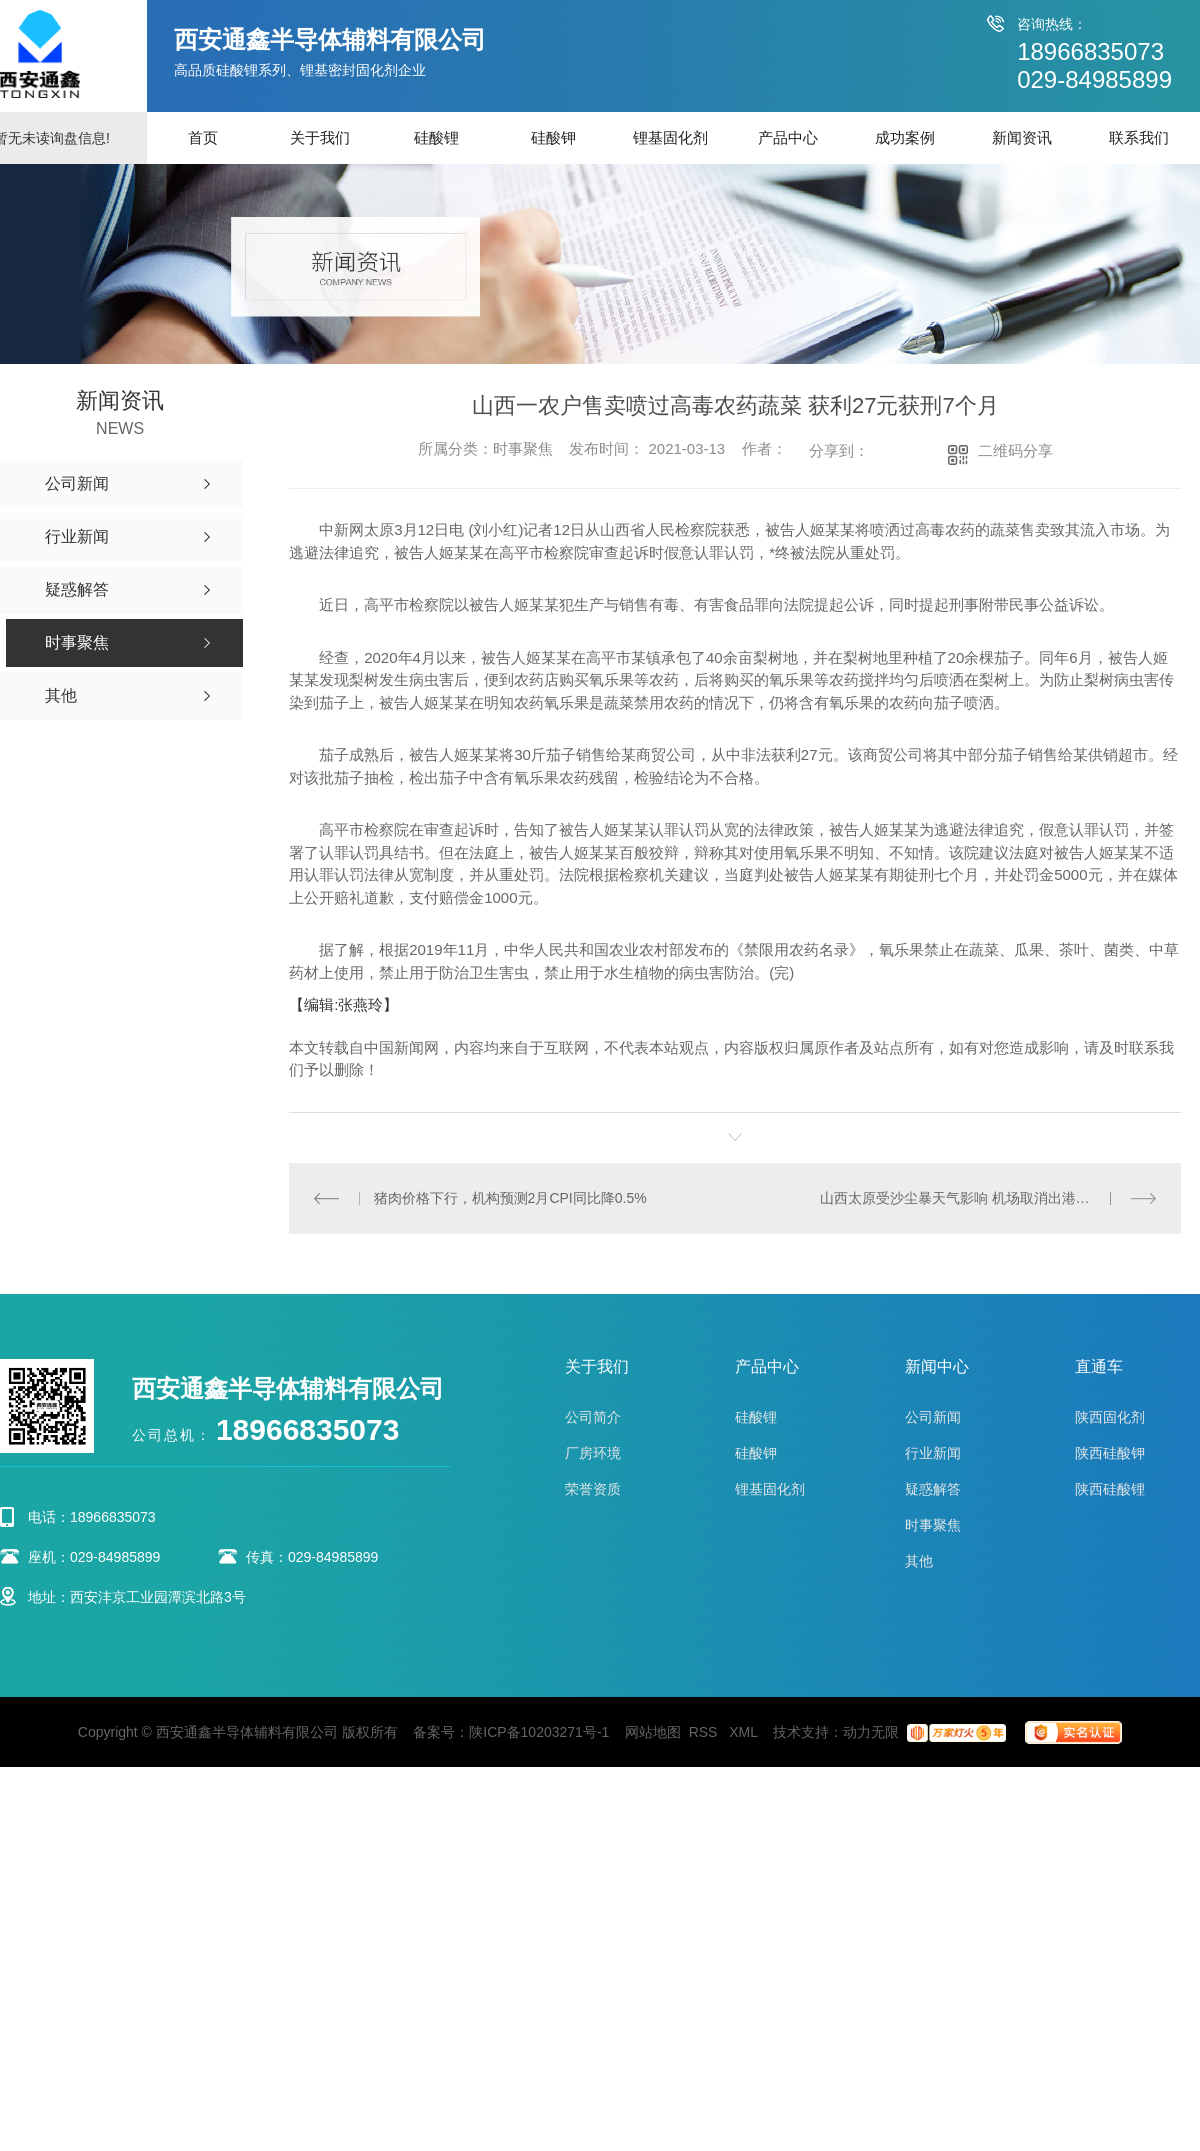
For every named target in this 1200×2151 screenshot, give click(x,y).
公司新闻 (933, 1417)
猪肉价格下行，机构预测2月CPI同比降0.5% (510, 1198)
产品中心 (788, 137)
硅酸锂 (436, 137)
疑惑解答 (933, 1489)
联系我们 (1139, 137)
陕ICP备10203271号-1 (539, 1732)
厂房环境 (593, 1453)
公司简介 (593, 1417)
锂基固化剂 (670, 137)
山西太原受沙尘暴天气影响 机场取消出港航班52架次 (983, 1198)
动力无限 (871, 1732)
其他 (919, 1561)
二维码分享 (1015, 450)
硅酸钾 (553, 137)
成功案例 (905, 137)
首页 (203, 137)
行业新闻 (933, 1453)
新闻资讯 (1022, 137)
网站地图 (653, 1732)
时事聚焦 (933, 1525)
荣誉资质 (593, 1489)
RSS (705, 1732)
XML (745, 1732)
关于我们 (320, 137)
